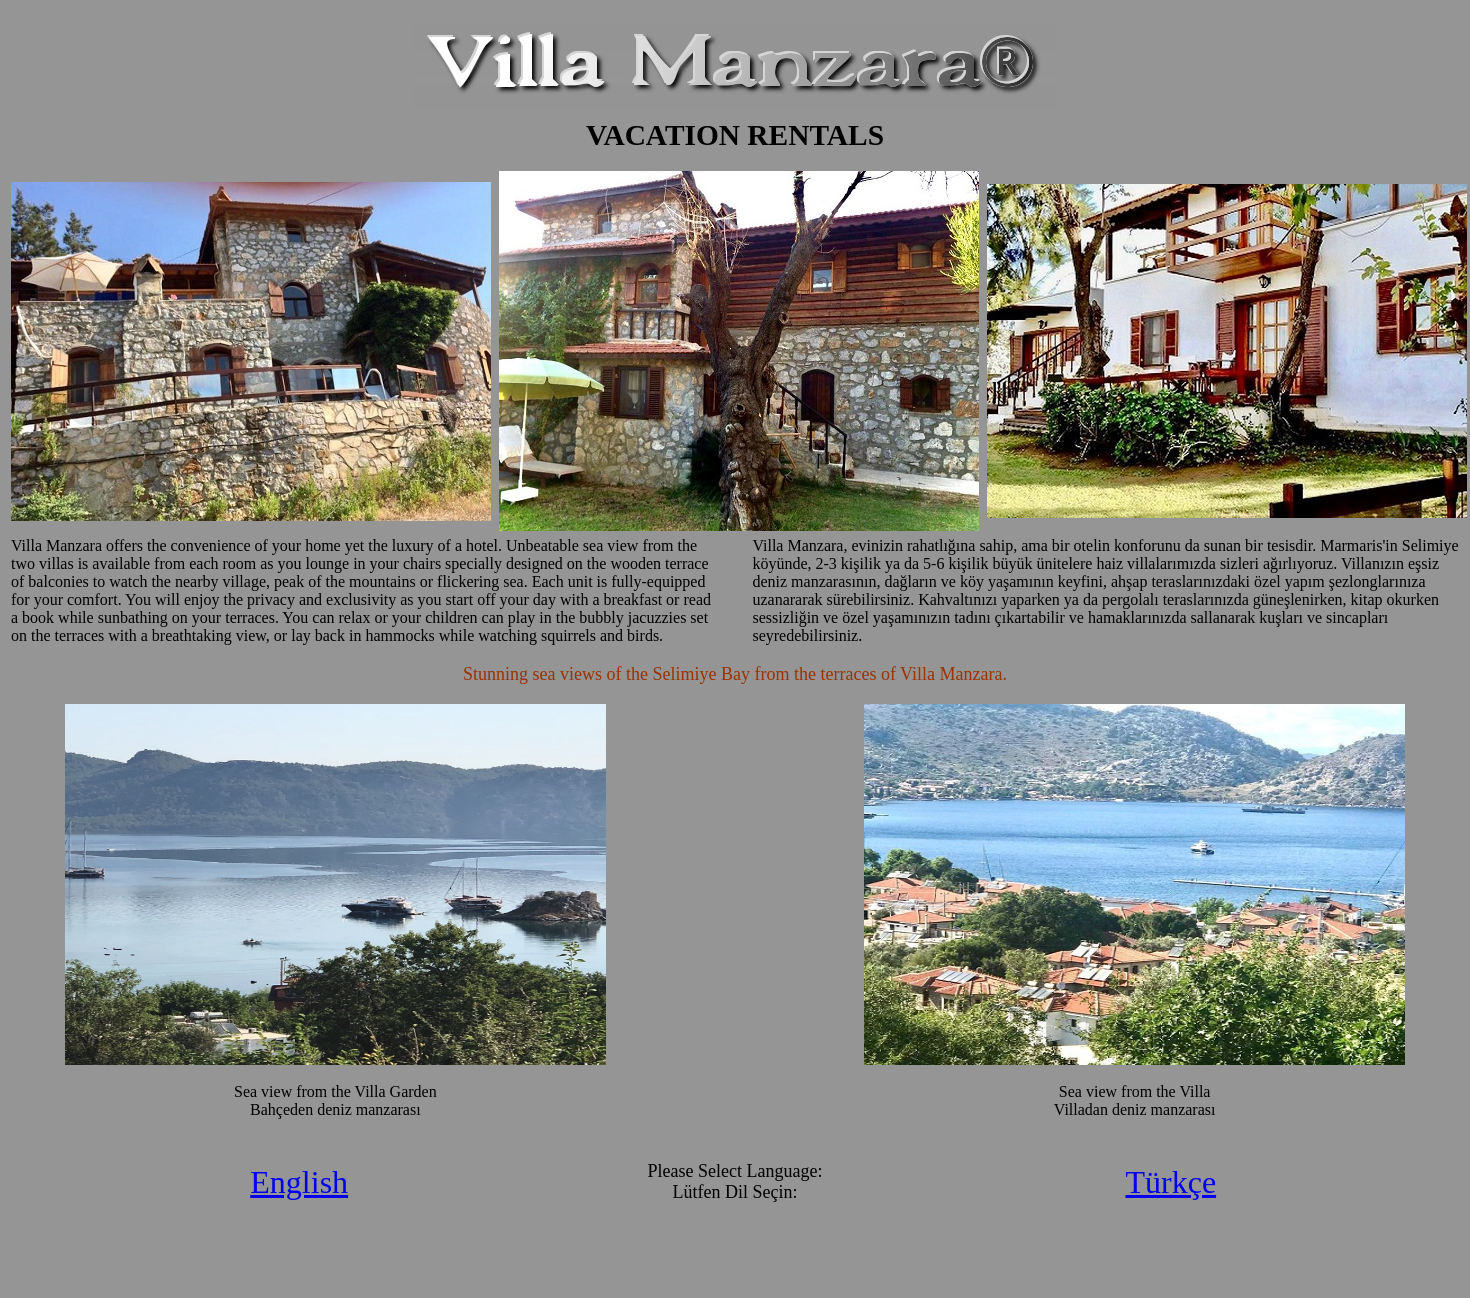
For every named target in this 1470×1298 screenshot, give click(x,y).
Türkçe (1170, 1182)
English (299, 1182)
